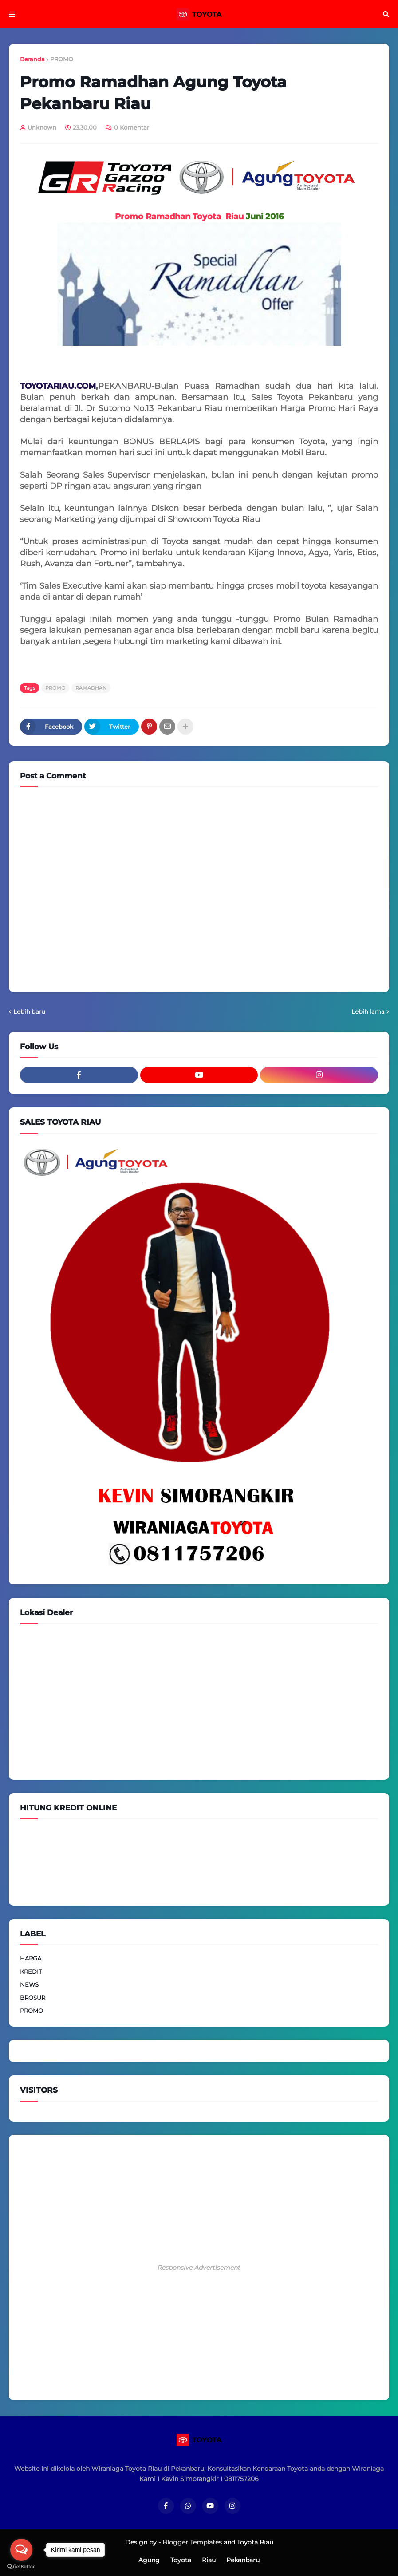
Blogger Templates (192, 2542)
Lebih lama (368, 1011)
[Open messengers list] (21, 2550)
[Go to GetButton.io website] (21, 2567)
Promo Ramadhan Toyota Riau (179, 216)
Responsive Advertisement (199, 2268)
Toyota (180, 2560)
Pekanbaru (243, 2560)
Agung (149, 2560)
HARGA (30, 1958)
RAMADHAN (90, 688)
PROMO (61, 59)
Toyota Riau (255, 2542)
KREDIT (31, 1971)
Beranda (32, 59)
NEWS (29, 1984)
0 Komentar (131, 127)
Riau (209, 2560)
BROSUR (32, 1997)
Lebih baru (29, 1011)
